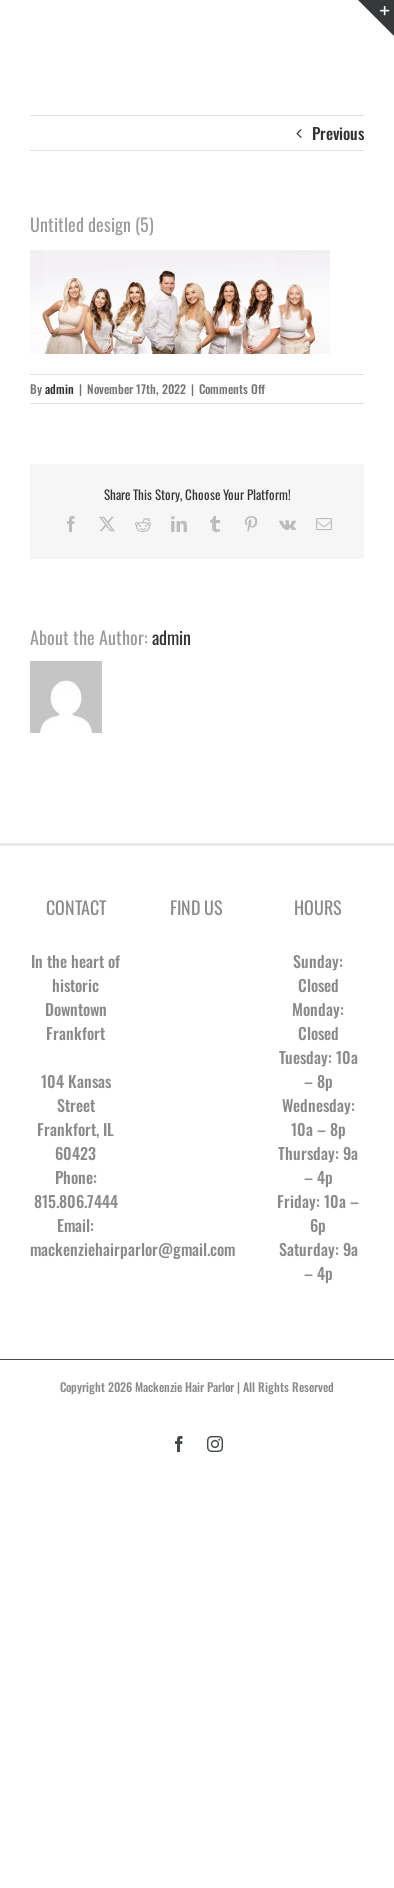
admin (59, 388)
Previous (338, 133)
